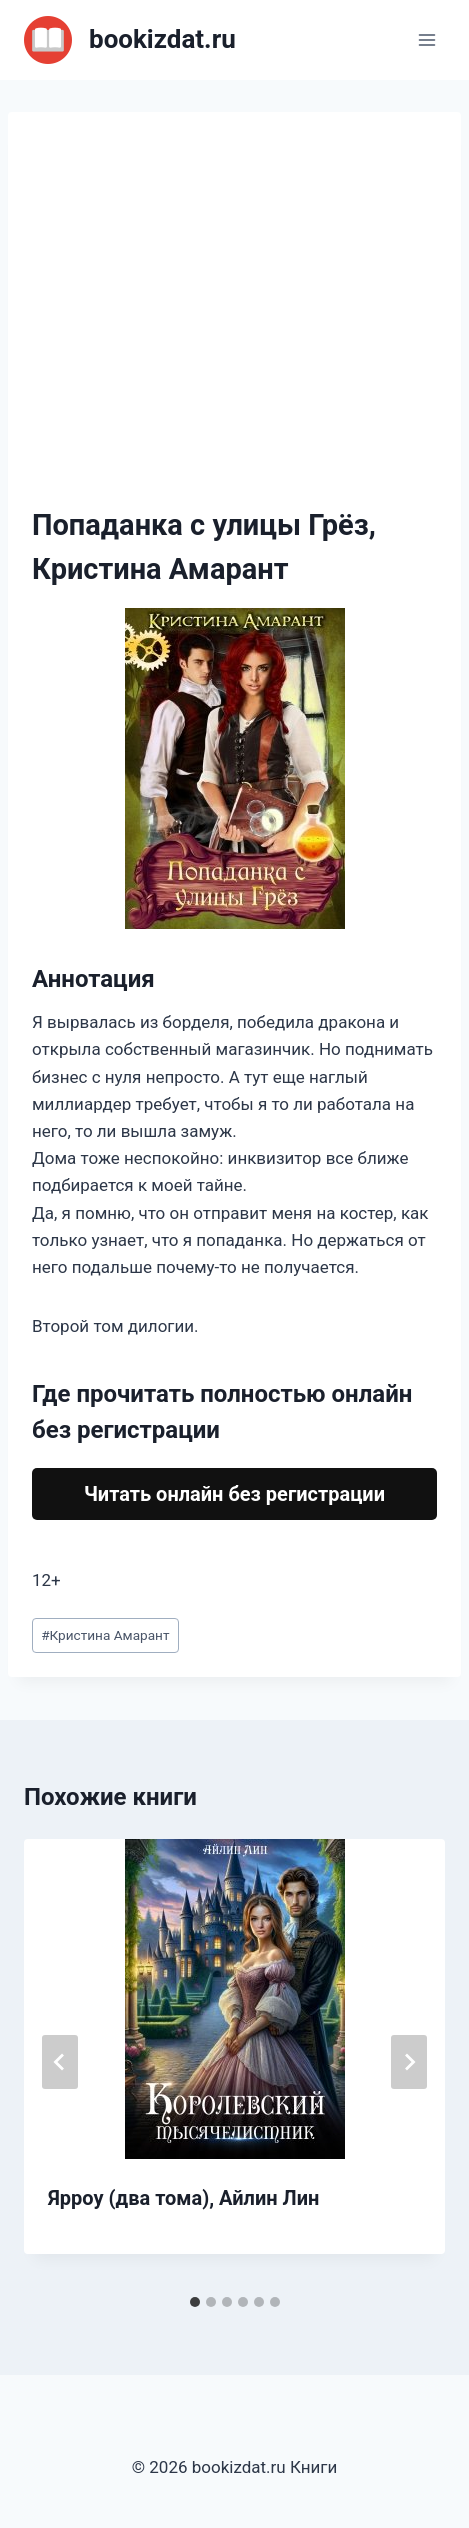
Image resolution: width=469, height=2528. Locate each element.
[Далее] (409, 2062)
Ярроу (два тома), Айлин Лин (183, 2198)
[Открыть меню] (426, 39)
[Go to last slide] (60, 2062)
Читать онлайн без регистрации (234, 1494)
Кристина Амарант (105, 1635)
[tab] (195, 2302)
